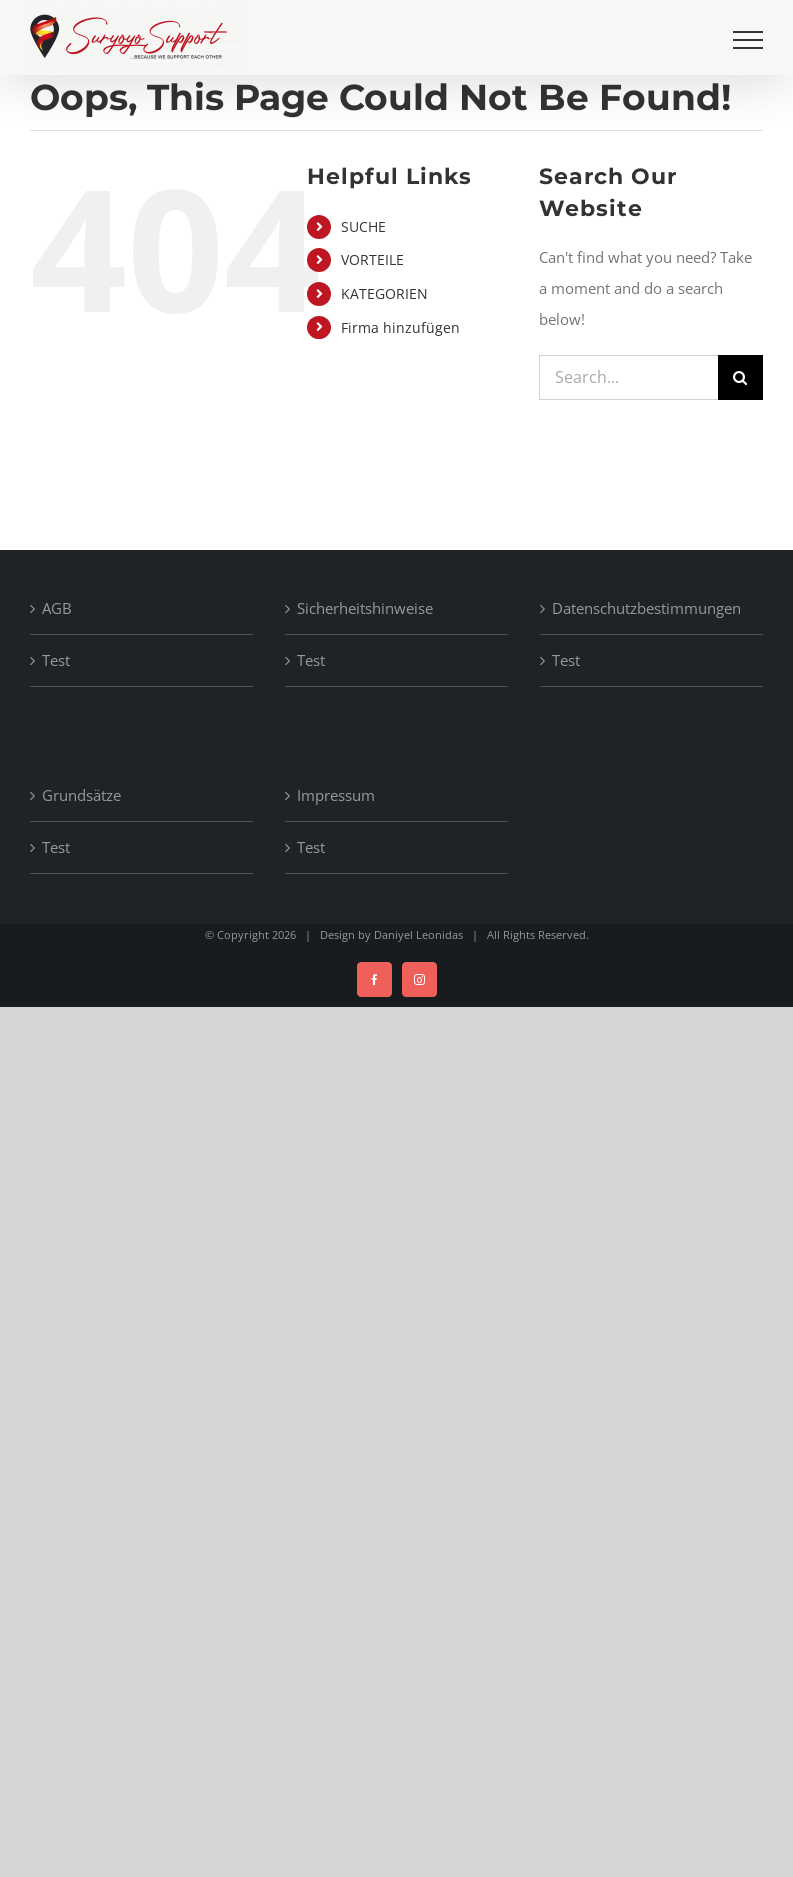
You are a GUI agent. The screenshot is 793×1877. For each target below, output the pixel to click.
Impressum (336, 795)
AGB (57, 608)
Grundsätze (81, 795)
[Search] (740, 377)
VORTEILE (372, 259)
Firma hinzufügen (400, 327)
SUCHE (363, 226)
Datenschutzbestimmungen (646, 608)
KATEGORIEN (384, 293)
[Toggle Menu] (748, 40)
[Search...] (628, 377)
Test (56, 660)
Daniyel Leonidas (418, 934)
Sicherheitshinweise (365, 608)
